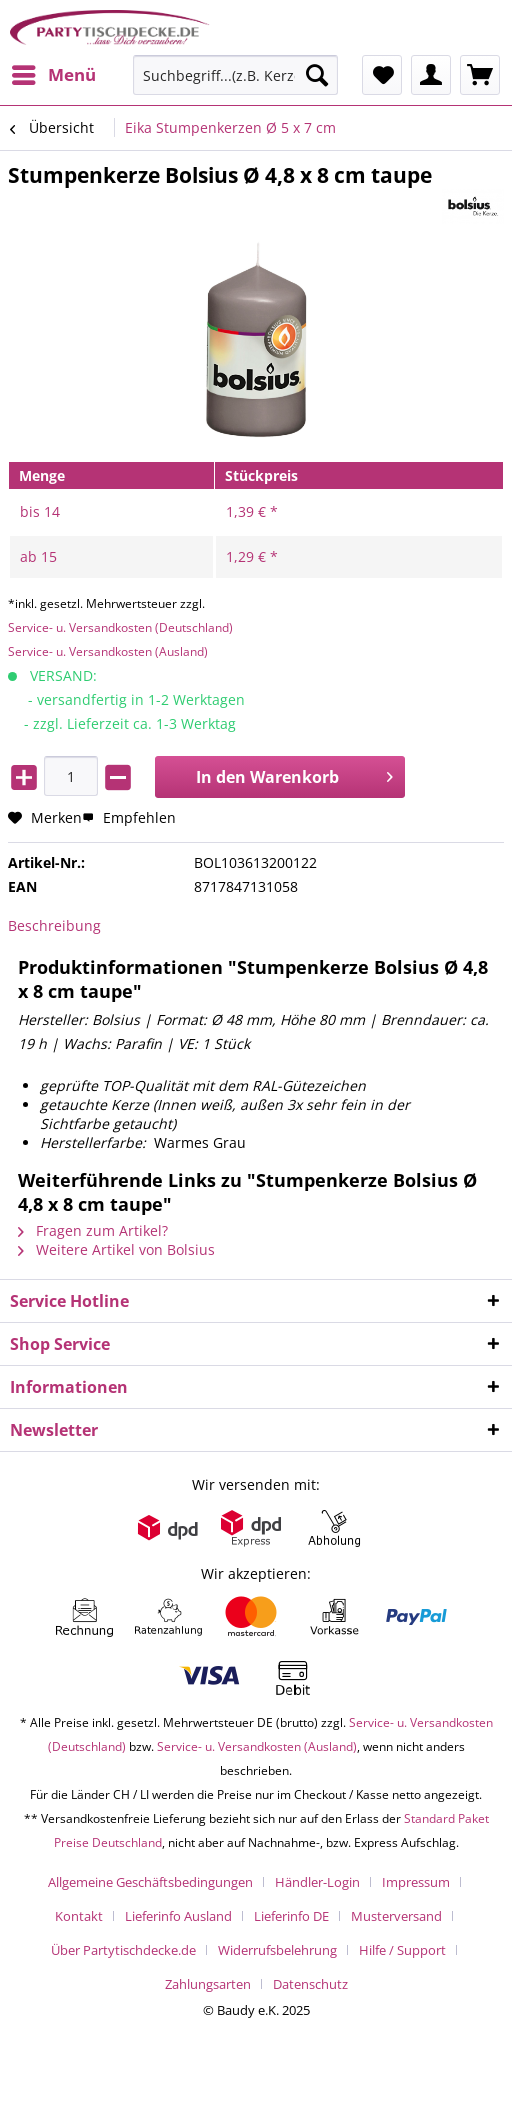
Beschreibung (54, 925)
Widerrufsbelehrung (277, 1950)
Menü (54, 72)
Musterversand (396, 1916)
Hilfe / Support (402, 1950)
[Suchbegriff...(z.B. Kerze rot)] (235, 75)
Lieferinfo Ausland (178, 1916)
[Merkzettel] (382, 75)
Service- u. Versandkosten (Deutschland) (120, 627)
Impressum (416, 1882)
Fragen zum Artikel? (93, 1230)
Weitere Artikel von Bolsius (116, 1249)
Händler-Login (317, 1882)
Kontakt (79, 1916)
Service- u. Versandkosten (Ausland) (108, 651)
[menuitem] (53, 75)
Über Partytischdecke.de (123, 1950)
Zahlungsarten (208, 1984)
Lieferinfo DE (291, 1916)
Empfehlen (129, 817)
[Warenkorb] (480, 75)
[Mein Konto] (431, 75)
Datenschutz (310, 1984)
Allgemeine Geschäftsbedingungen (150, 1882)
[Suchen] (317, 75)
